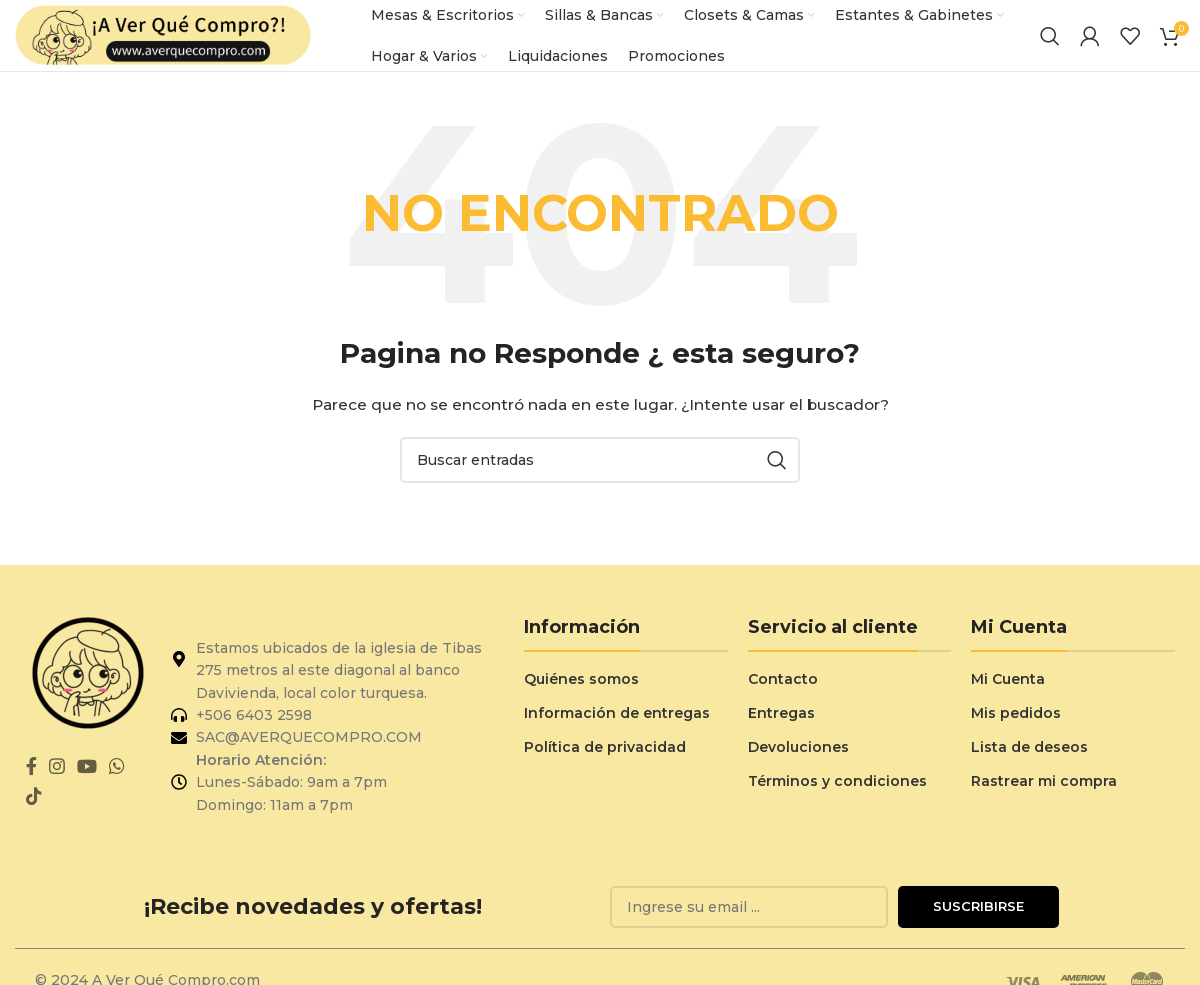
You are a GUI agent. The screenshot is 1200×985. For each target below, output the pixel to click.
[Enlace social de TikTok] (34, 811)
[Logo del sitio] (165, 42)
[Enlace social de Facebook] (31, 781)
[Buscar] (1050, 43)
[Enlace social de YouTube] (87, 781)
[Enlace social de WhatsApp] (117, 781)
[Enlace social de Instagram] (57, 781)
